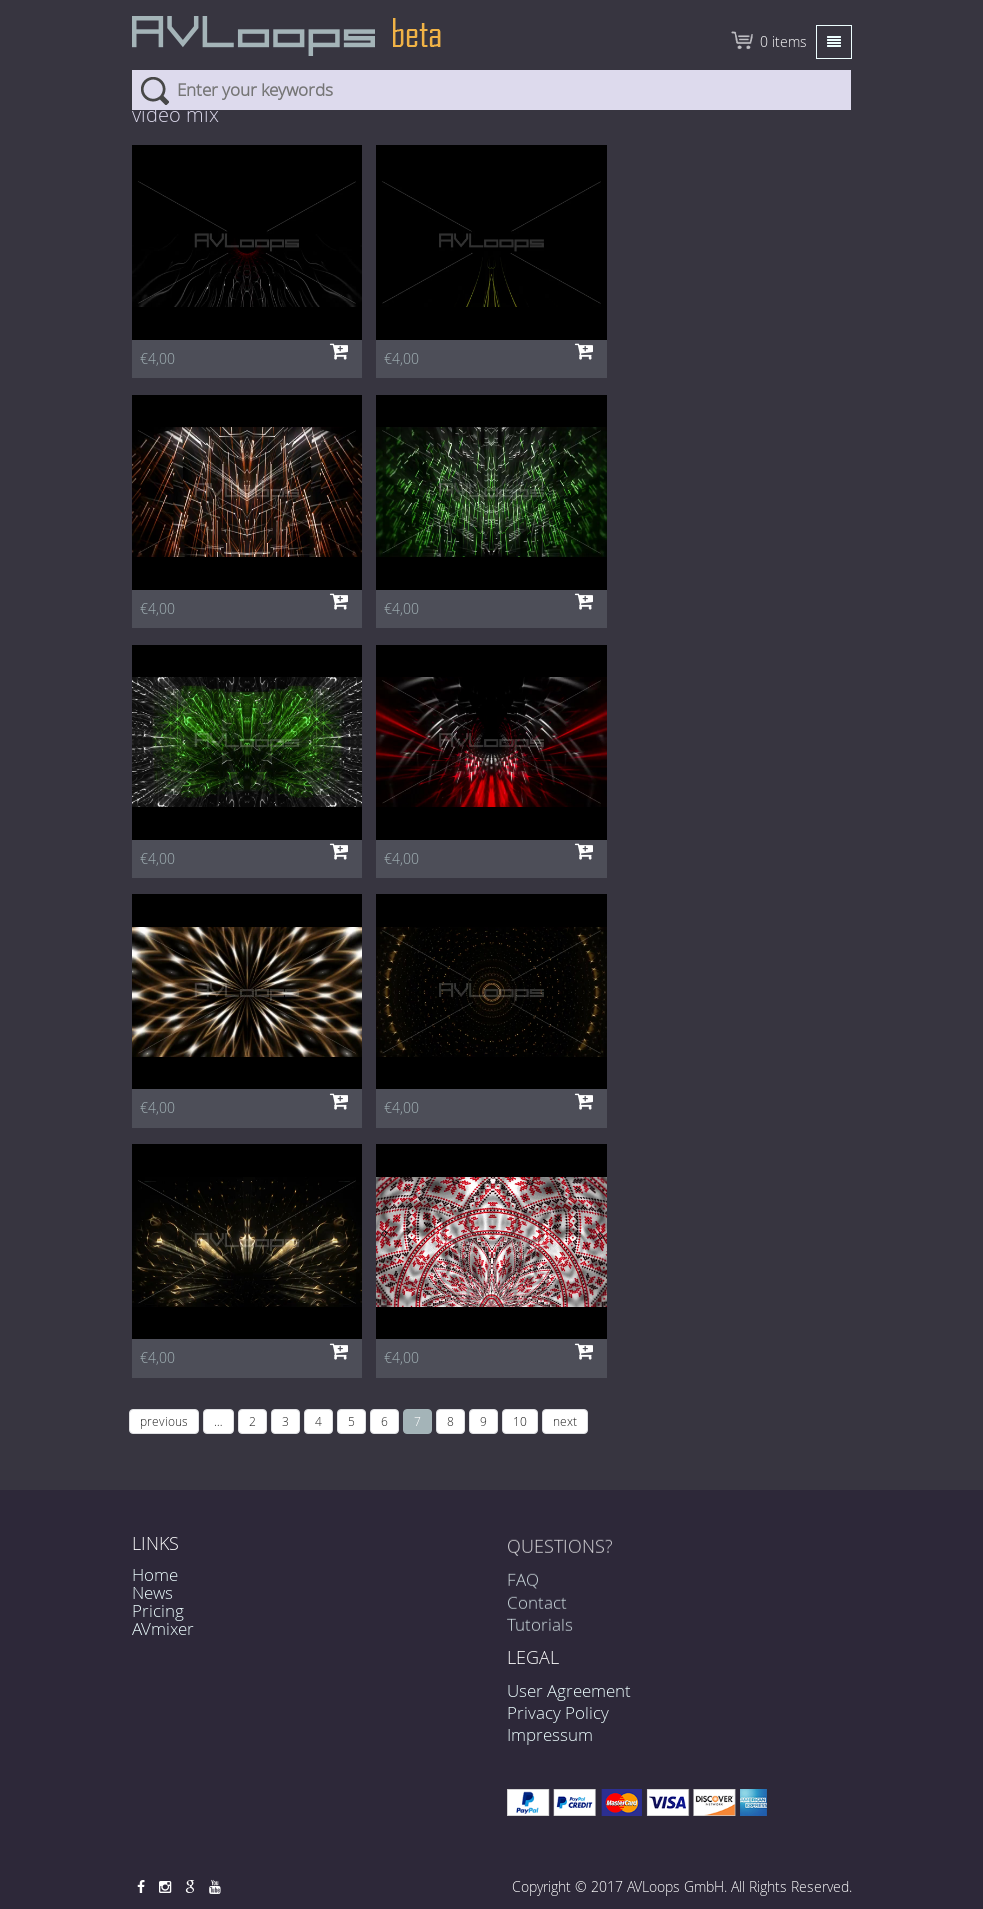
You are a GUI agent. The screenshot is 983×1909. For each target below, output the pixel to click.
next (565, 1421)
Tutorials (540, 1631)
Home (155, 1574)
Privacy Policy (558, 1712)
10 (520, 1421)
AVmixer (163, 1628)
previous (164, 1421)
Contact (537, 1609)
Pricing (158, 1610)
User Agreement (569, 1690)
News (152, 1592)
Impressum (550, 1734)
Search (154, 90)
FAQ (523, 1586)
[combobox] (491, 90)
